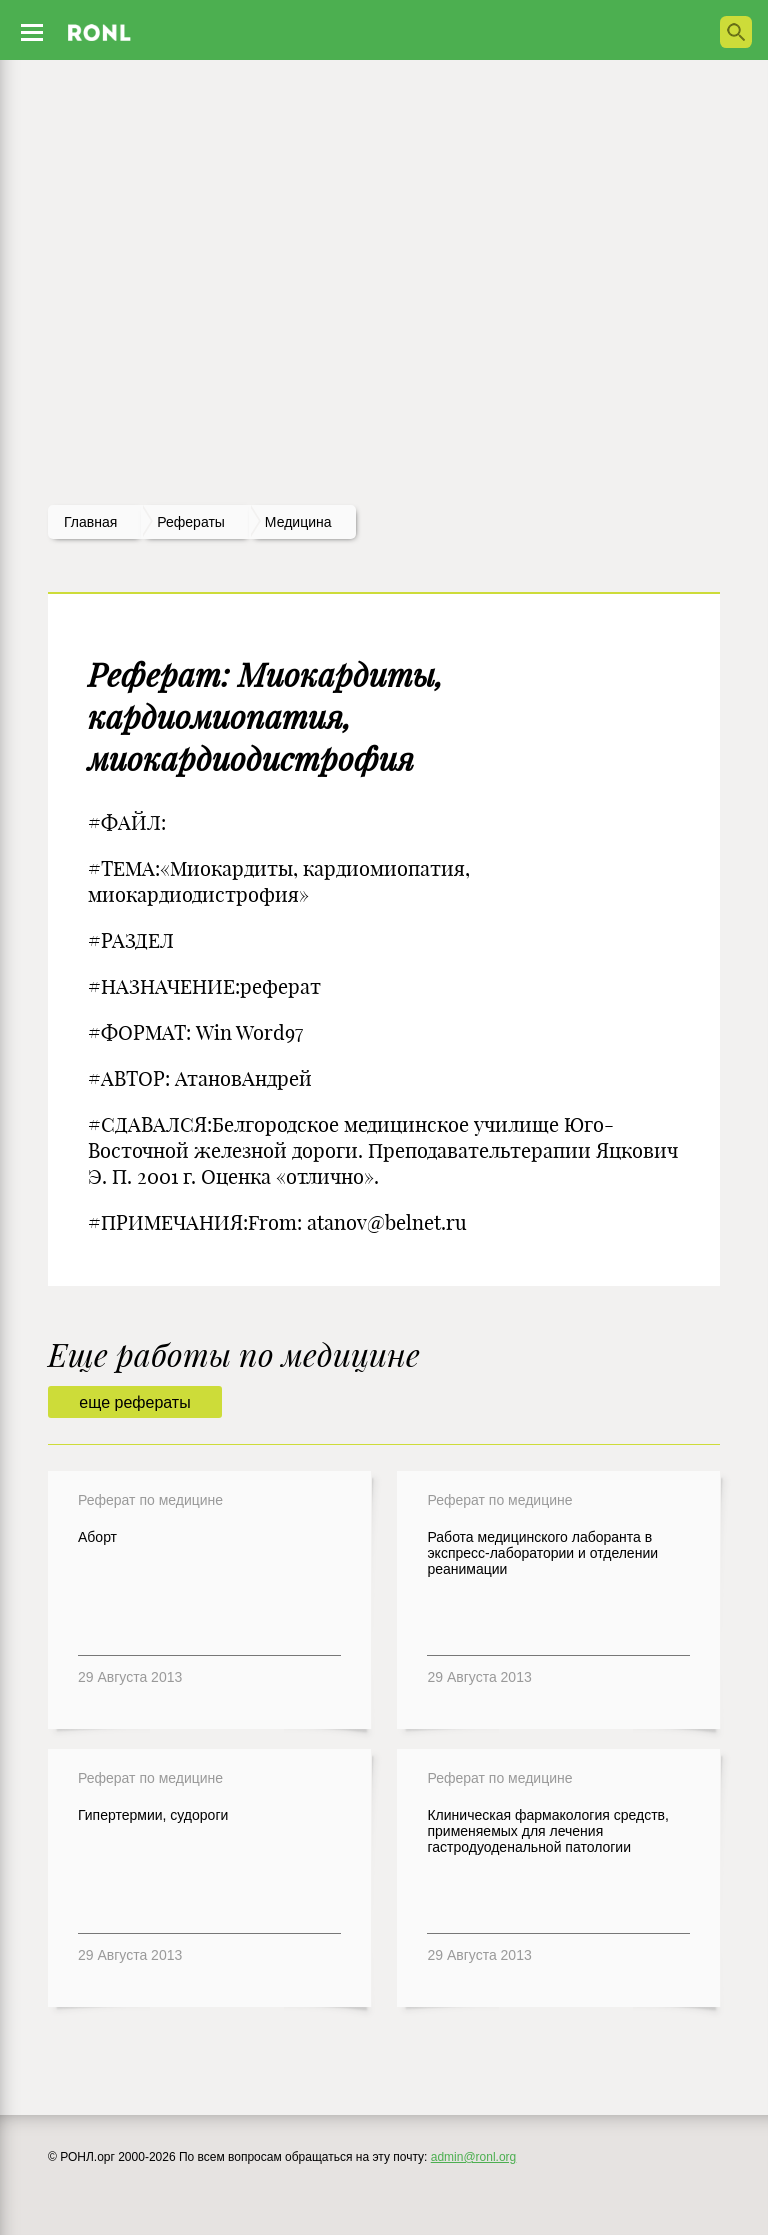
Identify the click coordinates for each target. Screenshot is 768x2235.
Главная (90, 522)
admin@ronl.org (474, 2157)
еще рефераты (134, 1402)
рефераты (191, 522)
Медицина (298, 522)
